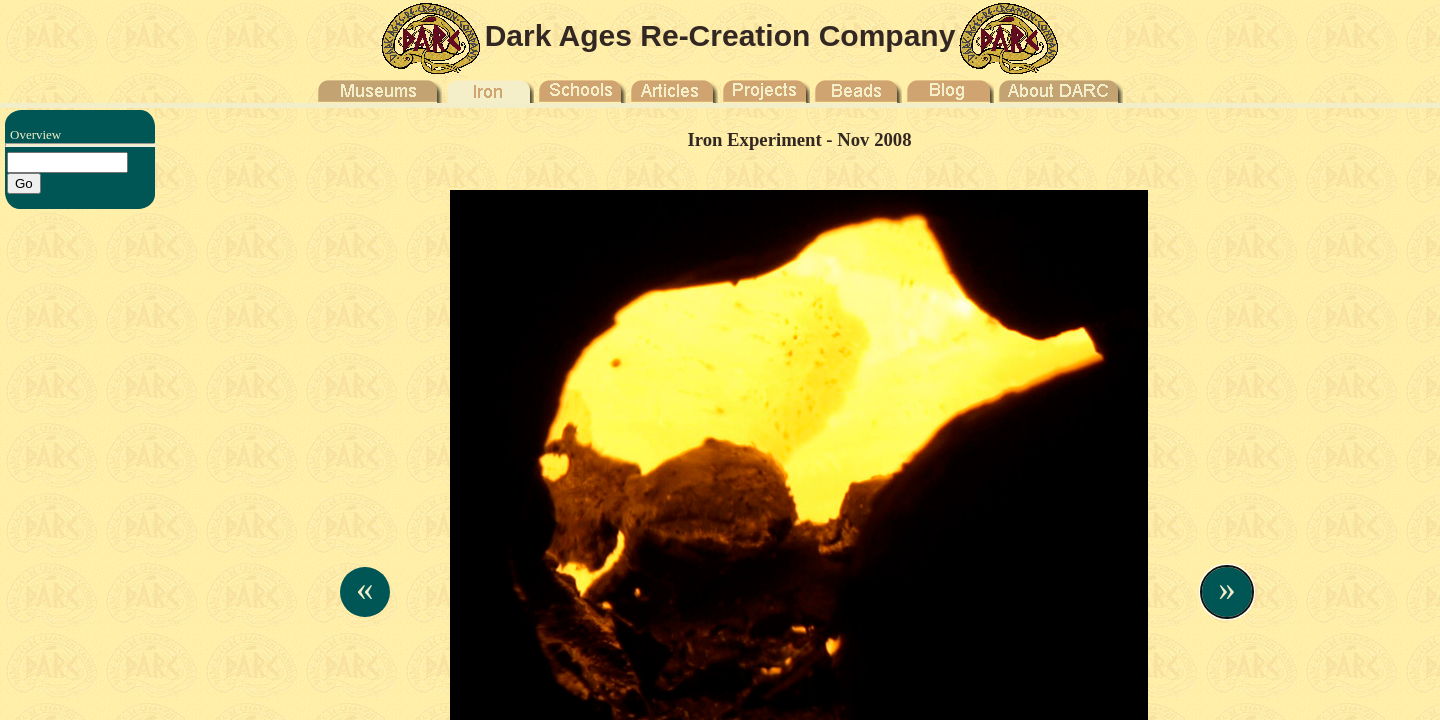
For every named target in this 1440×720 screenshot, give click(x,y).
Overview (35, 134)
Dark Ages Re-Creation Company (720, 35)
